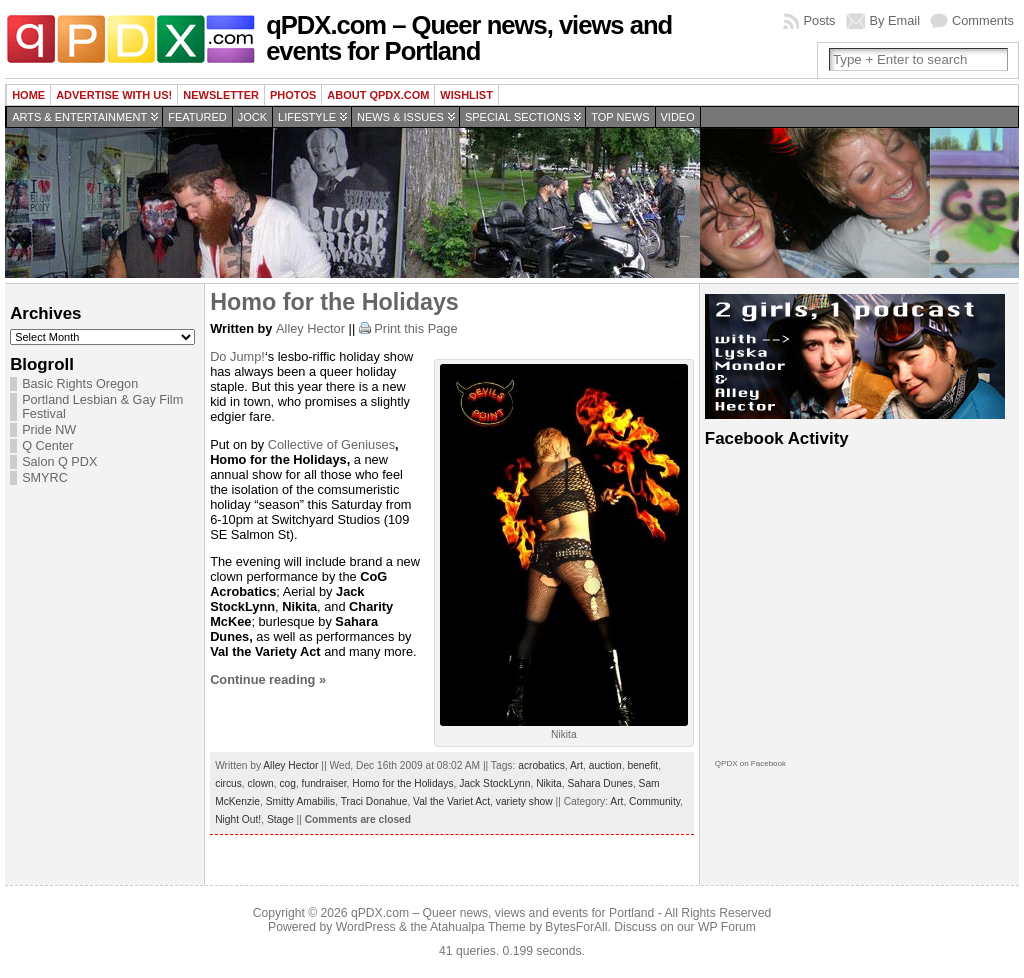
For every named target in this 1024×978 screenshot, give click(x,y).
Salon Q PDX (59, 462)
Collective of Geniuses (331, 444)
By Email (895, 20)
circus (228, 783)
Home (28, 95)
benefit (642, 765)
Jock (252, 117)
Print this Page (415, 328)
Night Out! (238, 819)
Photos (293, 95)
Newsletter (221, 95)
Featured (197, 117)
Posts (819, 20)
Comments (983, 20)
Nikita (549, 783)
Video (678, 117)
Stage (280, 819)
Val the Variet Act (451, 801)
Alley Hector (310, 328)
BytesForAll (576, 927)
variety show (524, 801)
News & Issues (400, 117)
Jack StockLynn (494, 783)
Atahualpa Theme (478, 927)
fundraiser (324, 783)
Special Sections (517, 117)
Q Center (47, 446)
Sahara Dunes (599, 783)
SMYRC (45, 478)
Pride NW (49, 430)
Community (654, 801)
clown (261, 783)
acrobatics (541, 765)
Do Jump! (237, 356)
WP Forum (727, 927)
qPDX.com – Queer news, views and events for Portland (469, 38)
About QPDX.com (378, 95)
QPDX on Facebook (750, 763)
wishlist (466, 95)
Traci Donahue (374, 801)
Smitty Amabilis (300, 801)
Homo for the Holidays (334, 302)
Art (576, 765)
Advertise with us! (114, 95)
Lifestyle (307, 117)
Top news (620, 117)
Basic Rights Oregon (80, 384)
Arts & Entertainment (79, 117)
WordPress (366, 927)
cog (287, 783)
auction (605, 765)
